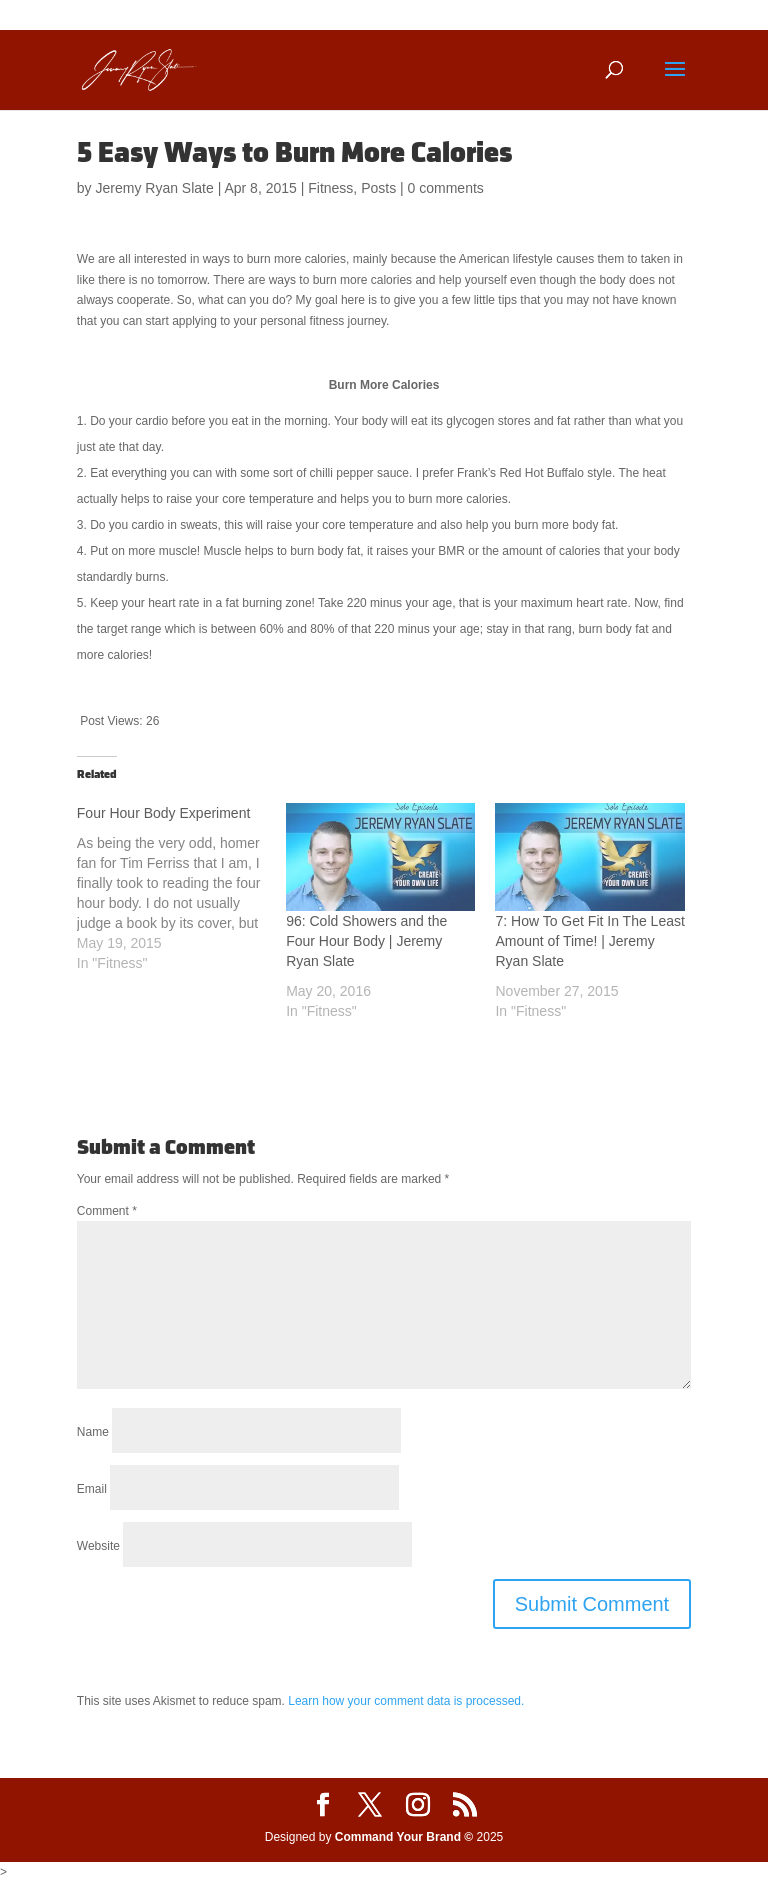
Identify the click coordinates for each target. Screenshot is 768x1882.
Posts (378, 188)
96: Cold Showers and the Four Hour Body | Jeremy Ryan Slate (366, 941)
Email (92, 1489)
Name (93, 1432)
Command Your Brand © (404, 1837)
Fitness (330, 188)
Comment (107, 1211)
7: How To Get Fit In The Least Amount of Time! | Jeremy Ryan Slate (589, 941)
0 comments (446, 188)
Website (98, 1546)
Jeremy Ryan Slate (154, 188)
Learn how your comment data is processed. (406, 1701)
